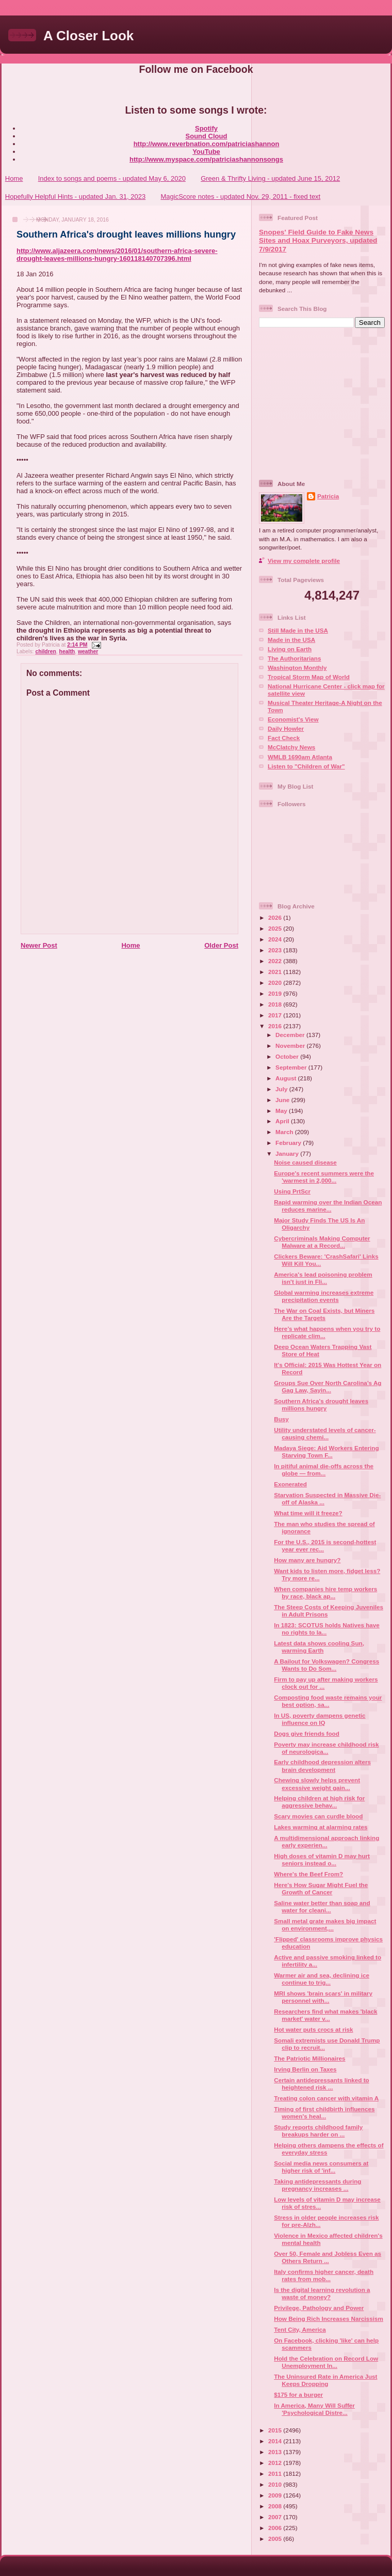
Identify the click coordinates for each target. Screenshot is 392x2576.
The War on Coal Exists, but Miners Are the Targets (324, 1314)
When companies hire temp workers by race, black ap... (325, 1592)
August (286, 1078)
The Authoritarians (294, 658)
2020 (275, 982)
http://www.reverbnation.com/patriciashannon (207, 144)
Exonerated (290, 1484)
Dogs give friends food (306, 1733)
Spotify (206, 128)
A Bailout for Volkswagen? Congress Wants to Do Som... (326, 1665)
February (289, 1142)
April (283, 1121)
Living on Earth (290, 649)
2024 (275, 939)
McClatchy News (291, 747)
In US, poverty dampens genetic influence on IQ (319, 1719)
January (287, 1153)
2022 (275, 960)
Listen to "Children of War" (306, 766)
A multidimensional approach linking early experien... (326, 1841)
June (283, 1099)
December (290, 1034)
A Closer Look (88, 35)
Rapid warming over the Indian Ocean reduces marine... (328, 1206)
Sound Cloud (206, 136)
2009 (275, 2495)
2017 (275, 1015)
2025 (275, 928)
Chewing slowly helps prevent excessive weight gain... (317, 1783)
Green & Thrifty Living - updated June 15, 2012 (270, 178)
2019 (275, 993)
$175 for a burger (298, 2394)
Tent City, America (299, 2329)
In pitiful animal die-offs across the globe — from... (323, 1470)
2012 (275, 2462)
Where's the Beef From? (308, 1874)
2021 (275, 971)
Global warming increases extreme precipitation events (323, 1296)
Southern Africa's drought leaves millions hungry (126, 234)
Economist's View (293, 719)
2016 (275, 1026)
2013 (275, 2451)
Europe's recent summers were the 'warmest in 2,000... (324, 1177)
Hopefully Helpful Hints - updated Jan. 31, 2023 (75, 196)
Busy (281, 1419)
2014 (275, 2441)
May (282, 1110)
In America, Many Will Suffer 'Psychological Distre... (314, 2409)
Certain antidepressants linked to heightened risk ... (321, 2084)
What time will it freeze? (308, 1513)
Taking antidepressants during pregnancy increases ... (317, 2185)
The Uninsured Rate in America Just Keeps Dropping (325, 2380)
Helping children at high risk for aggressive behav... (319, 1802)
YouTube (206, 151)
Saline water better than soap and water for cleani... (322, 1906)
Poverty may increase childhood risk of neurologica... (326, 1748)
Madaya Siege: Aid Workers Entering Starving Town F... (326, 1451)
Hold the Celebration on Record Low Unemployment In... (326, 2362)
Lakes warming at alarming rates (320, 1827)
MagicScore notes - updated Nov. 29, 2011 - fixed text (240, 196)
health (67, 651)
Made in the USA (291, 639)
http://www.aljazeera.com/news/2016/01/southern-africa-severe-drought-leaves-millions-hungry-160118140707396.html (117, 254)
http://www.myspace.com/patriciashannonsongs (206, 159)
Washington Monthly (297, 667)
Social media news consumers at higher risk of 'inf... (321, 2167)
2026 (275, 917)
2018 (275, 1004)
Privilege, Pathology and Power (319, 2307)
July (282, 1089)
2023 (275, 950)
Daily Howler (286, 728)
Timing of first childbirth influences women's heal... (324, 2112)
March (285, 1131)
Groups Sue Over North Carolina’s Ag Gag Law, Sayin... (327, 1386)
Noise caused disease (305, 1162)
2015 (275, 2430)
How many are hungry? (307, 1560)
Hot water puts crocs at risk (313, 2029)
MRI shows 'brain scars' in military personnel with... (323, 1997)
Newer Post (39, 945)
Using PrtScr (292, 1191)
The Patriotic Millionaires (309, 2058)
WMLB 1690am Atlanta (300, 756)
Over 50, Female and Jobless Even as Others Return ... (327, 2257)
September (291, 1067)
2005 (275, 2538)
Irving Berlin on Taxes (305, 2069)
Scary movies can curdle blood (318, 1816)
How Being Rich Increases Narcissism (328, 2318)
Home (14, 178)
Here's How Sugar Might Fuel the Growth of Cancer (321, 1888)
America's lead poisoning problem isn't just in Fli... (323, 1278)
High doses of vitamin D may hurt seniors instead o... (322, 1859)
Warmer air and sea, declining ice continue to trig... (321, 1979)
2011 (275, 2473)
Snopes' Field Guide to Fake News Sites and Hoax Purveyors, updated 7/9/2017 (318, 240)
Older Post (221, 945)
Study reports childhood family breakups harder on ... (318, 2131)
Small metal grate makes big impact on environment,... (325, 1924)
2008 (275, 2506)
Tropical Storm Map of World (309, 676)
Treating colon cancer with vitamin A (326, 2098)
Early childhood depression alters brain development (322, 1765)
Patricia (328, 496)
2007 (275, 2517)
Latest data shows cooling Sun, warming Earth (319, 1647)
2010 (275, 2484)
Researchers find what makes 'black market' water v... (325, 2015)
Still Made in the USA (298, 630)
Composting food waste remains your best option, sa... (328, 1701)
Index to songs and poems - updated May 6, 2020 (112, 178)
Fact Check (284, 737)
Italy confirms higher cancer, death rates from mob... (323, 2275)
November (290, 1045)
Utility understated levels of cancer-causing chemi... (324, 1433)
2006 (275, 2527)
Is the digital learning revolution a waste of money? (322, 2293)
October (287, 1056)
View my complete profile (304, 560)
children (45, 651)
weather (88, 651)
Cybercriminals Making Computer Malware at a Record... (322, 1242)
